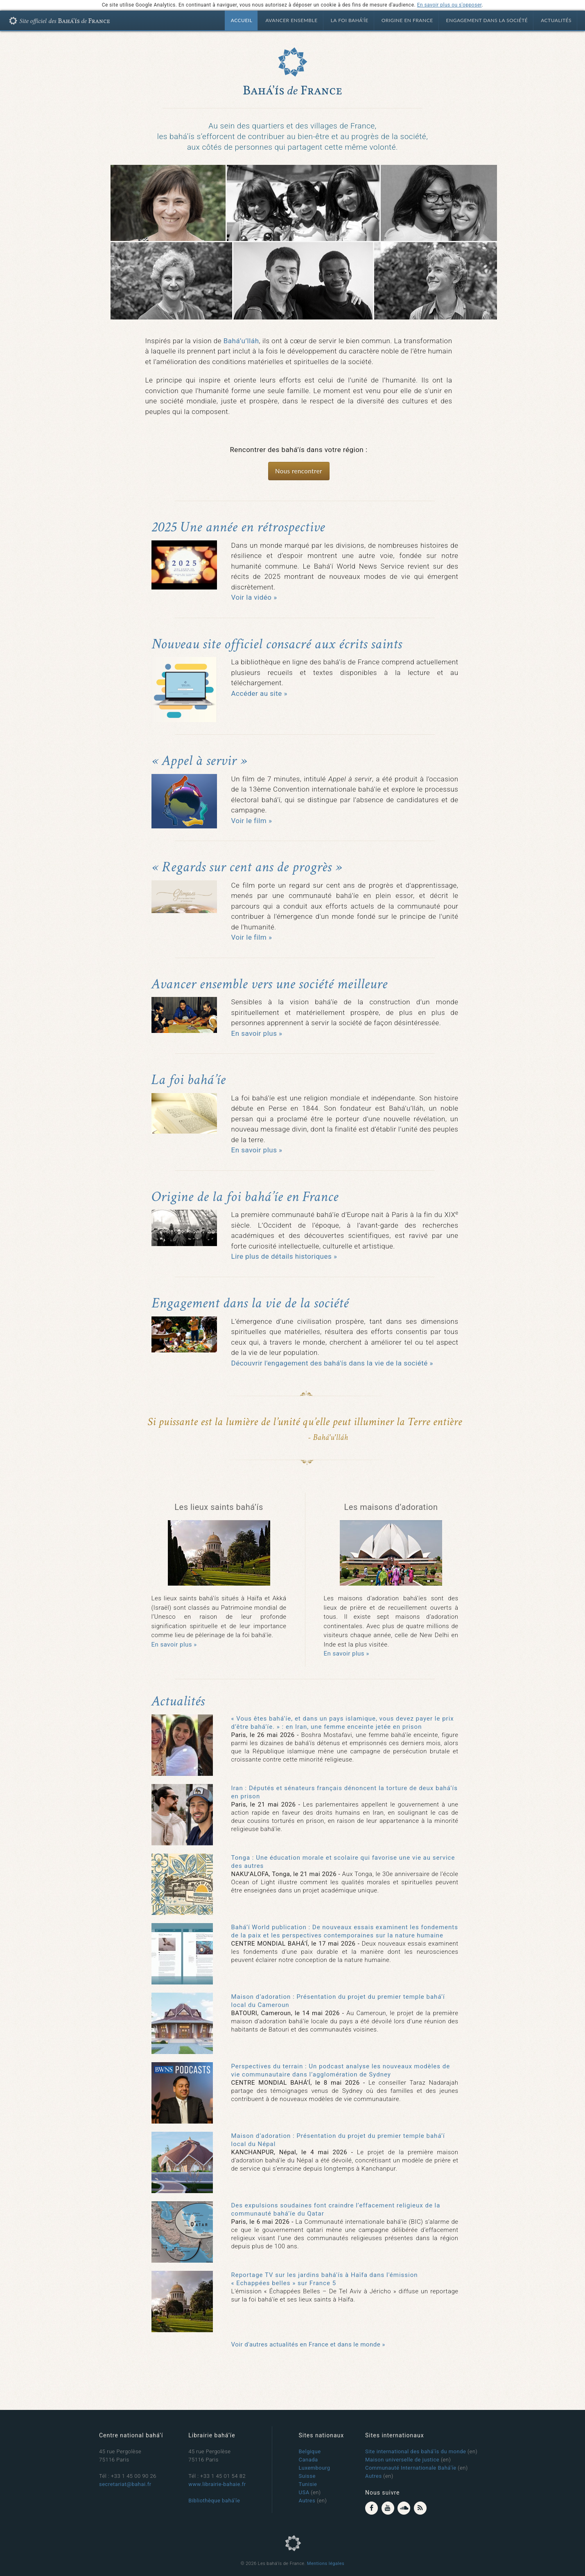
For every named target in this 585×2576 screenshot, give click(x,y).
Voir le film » (251, 821)
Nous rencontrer (298, 471)
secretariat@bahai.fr (125, 2484)
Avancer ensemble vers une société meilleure (269, 984)
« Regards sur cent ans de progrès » (246, 867)
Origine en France (407, 20)
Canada (308, 2460)
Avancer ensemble (291, 20)
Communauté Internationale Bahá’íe (410, 2468)
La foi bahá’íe (349, 20)
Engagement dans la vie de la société (250, 1303)
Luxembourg (314, 2468)
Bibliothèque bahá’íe (214, 2500)
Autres (307, 2500)
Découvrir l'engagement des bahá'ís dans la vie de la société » (332, 1363)
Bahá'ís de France (63, 22)
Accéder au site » (259, 693)
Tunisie (308, 2484)
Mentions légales (325, 2563)
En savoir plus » (256, 1033)
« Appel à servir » (199, 760)
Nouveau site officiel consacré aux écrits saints (276, 644)
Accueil (242, 20)
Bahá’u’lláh (241, 341)
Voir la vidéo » (254, 597)
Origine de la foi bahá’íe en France (245, 1196)
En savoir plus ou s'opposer (449, 5)
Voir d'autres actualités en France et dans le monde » (308, 2344)
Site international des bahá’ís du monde (415, 2451)
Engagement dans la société (487, 20)
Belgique (310, 2451)
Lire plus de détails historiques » (284, 1256)
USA (304, 2492)
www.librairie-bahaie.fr (217, 2484)
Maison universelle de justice (402, 2460)
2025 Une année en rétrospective (238, 527)
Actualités (556, 20)
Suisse (307, 2476)
